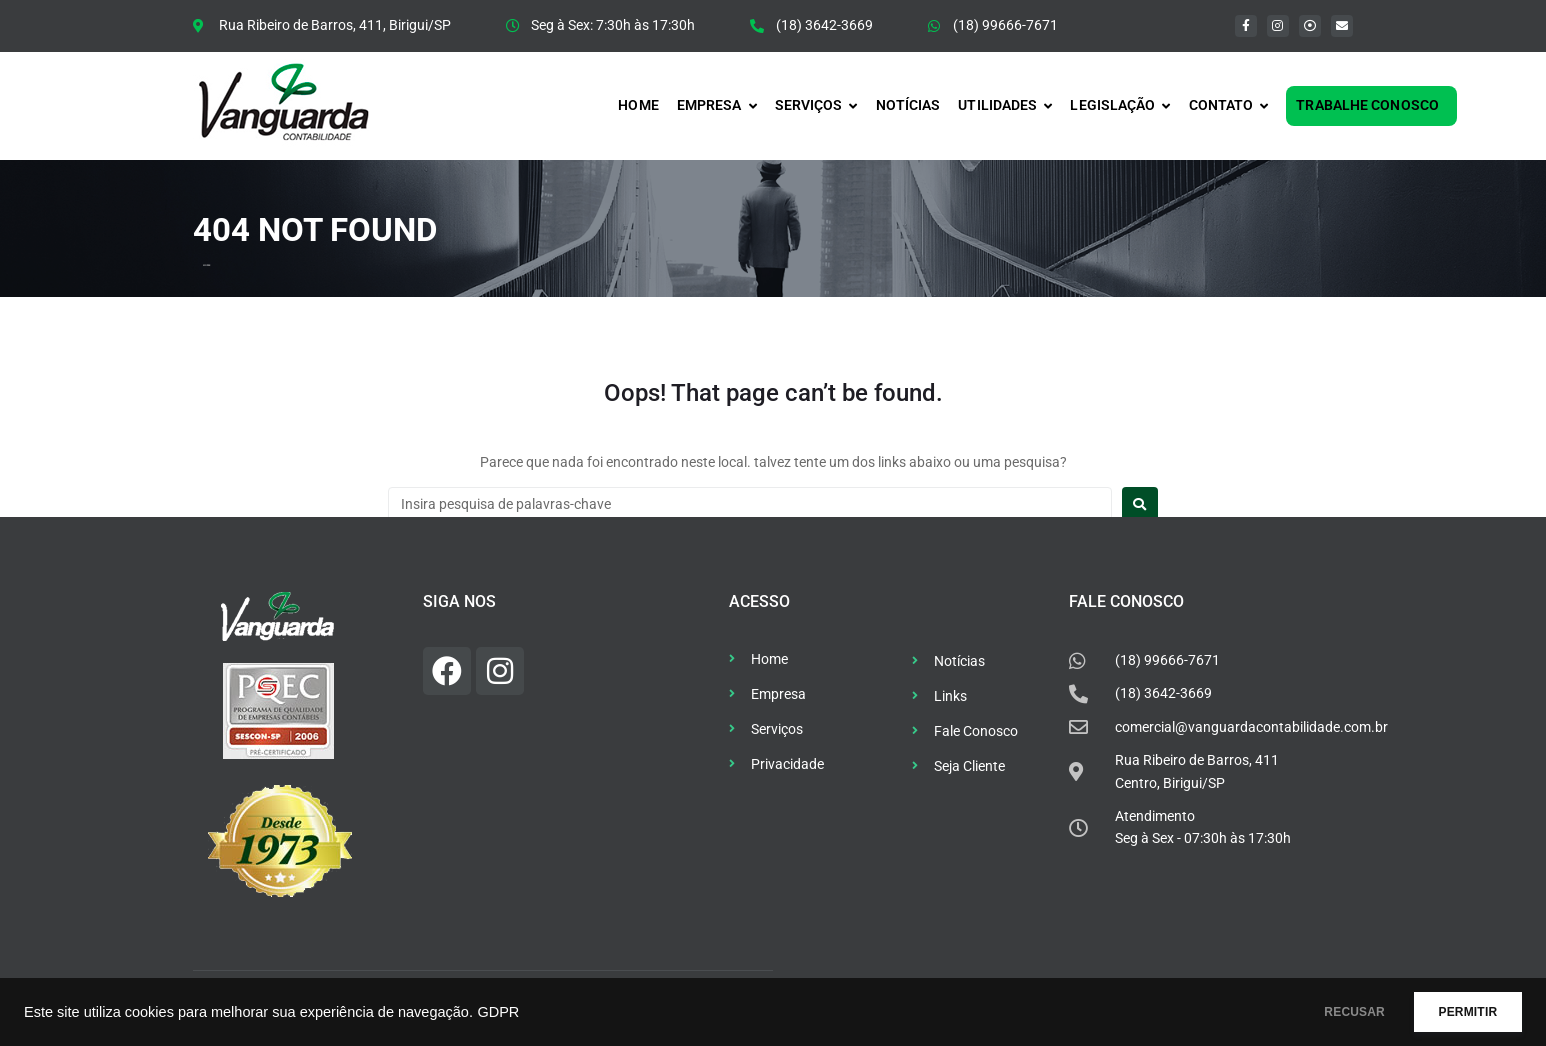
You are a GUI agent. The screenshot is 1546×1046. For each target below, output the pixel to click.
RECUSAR (1324, 1012)
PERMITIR (1457, 1012)
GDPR (498, 1012)
